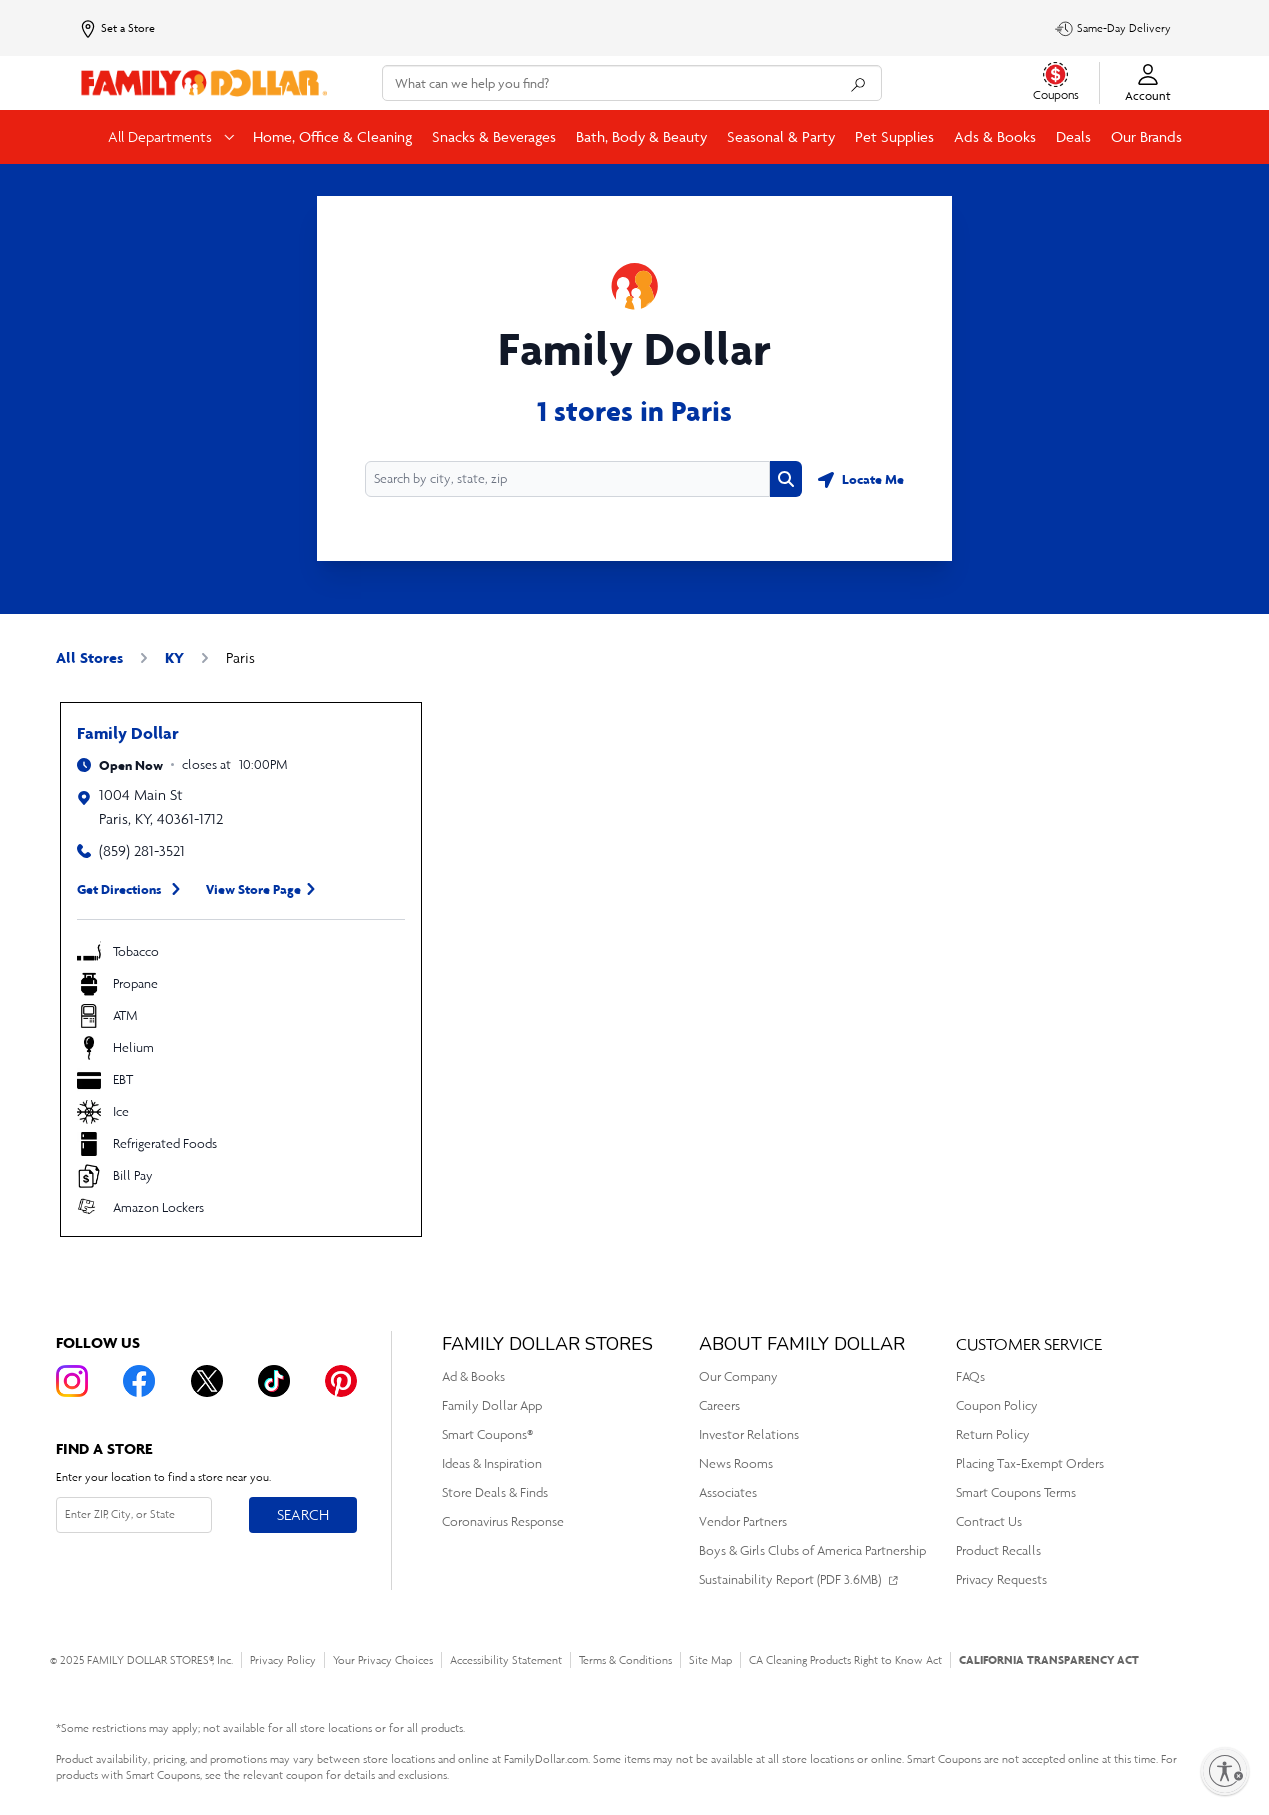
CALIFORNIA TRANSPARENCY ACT (1049, 1659)
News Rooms (736, 1463)
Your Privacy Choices (383, 1660)
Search (303, 1514)
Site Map (710, 1660)
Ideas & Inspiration (492, 1463)
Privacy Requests (1001, 1579)
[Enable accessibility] (1225, 1771)
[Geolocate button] (861, 479)
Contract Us (989, 1521)
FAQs (970, 1376)
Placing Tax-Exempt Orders (1030, 1463)
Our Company (738, 1376)
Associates (728, 1492)
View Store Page (253, 889)
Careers (719, 1405)
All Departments (162, 136)
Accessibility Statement (506, 1660)
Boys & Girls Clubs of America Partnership (812, 1550)
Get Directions (119, 889)
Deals (1073, 136)
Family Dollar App (492, 1405)
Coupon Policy (997, 1405)
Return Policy (993, 1434)
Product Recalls (998, 1550)
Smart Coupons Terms (1016, 1492)
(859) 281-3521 (142, 850)
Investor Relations (749, 1434)
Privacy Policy (283, 1660)
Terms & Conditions (625, 1660)
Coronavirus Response (503, 1521)
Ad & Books (473, 1376)
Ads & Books (995, 136)
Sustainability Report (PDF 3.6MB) (790, 1579)
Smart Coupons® (487, 1434)
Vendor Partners (743, 1521)
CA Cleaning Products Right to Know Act (845, 1660)
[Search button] (786, 479)
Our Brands (1146, 136)
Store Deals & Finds (495, 1492)
